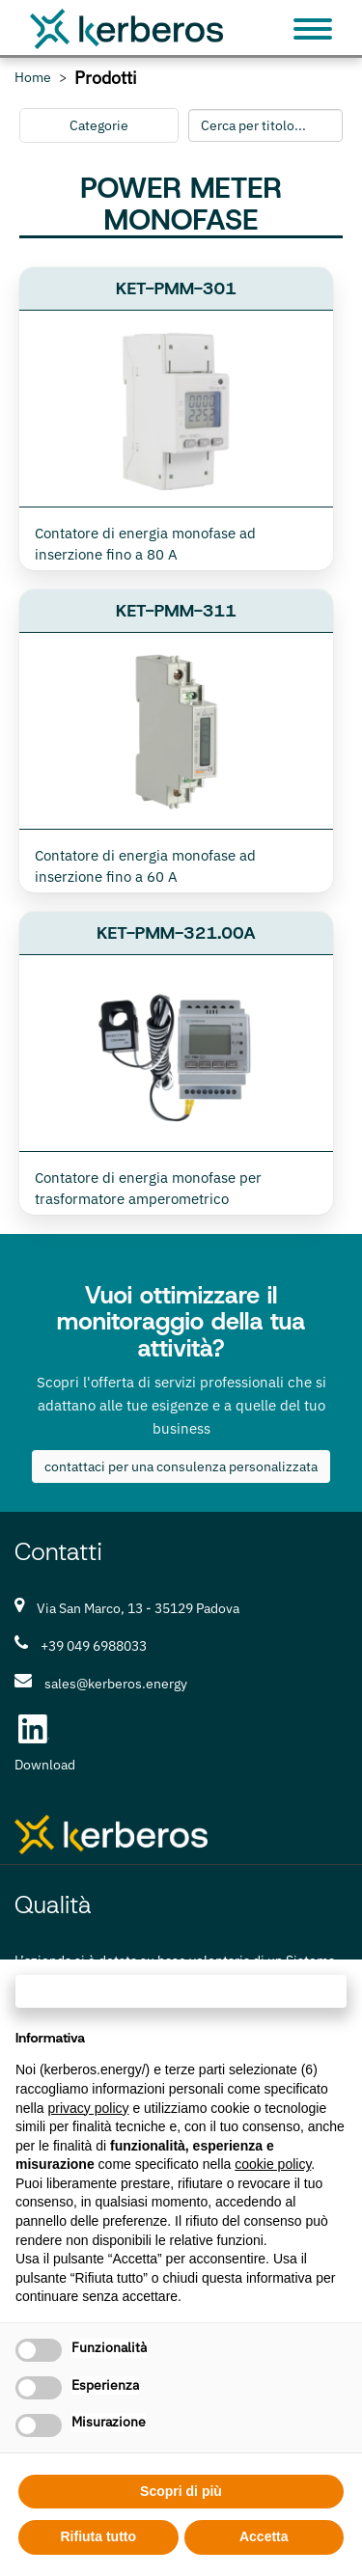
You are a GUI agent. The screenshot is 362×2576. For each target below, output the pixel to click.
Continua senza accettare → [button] (181, 1991)
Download (44, 1764)
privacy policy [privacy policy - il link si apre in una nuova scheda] (87, 2108)
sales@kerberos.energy (115, 1683)
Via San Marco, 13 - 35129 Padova (138, 1608)
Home (32, 77)
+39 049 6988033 (94, 1646)
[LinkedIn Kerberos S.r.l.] (33, 1728)
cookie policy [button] (273, 2164)
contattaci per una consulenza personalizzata (181, 1466)
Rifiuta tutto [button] (98, 2536)
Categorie (99, 125)
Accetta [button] (264, 2536)
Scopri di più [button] (181, 2491)
